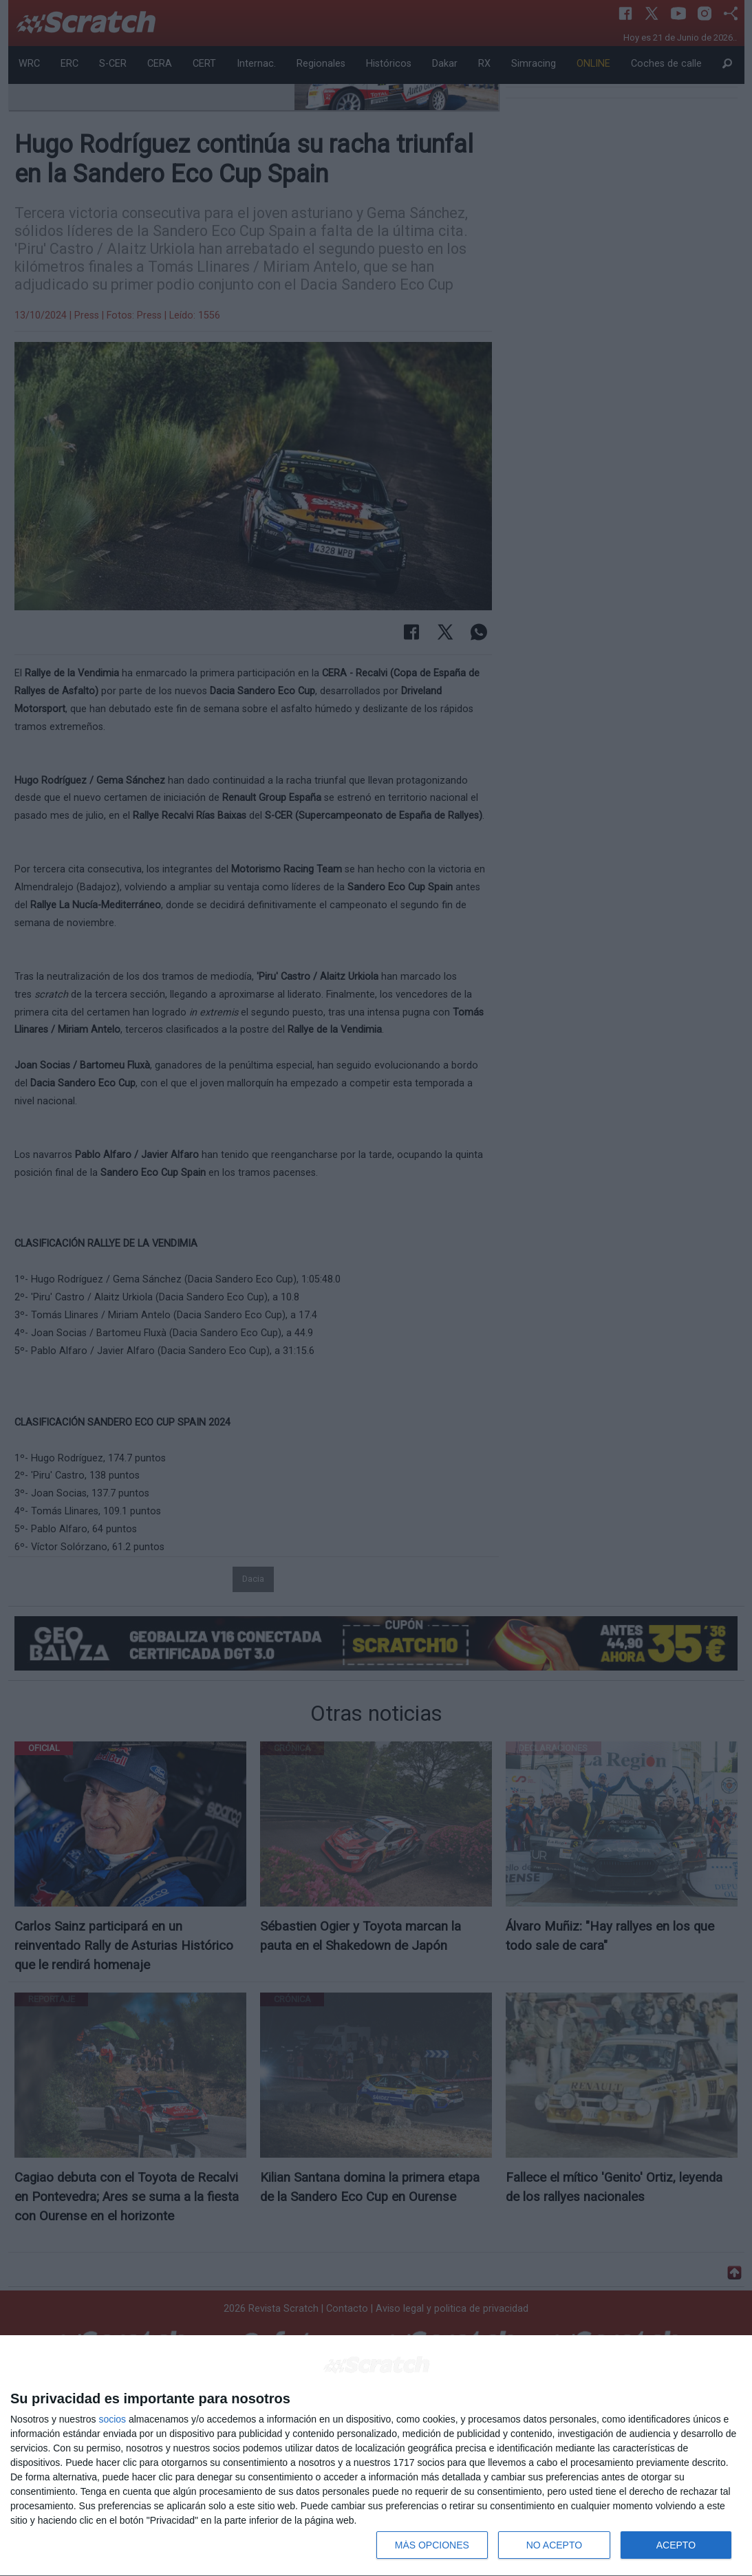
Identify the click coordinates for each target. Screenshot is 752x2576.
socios (112, 2419)
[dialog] (376, 2456)
